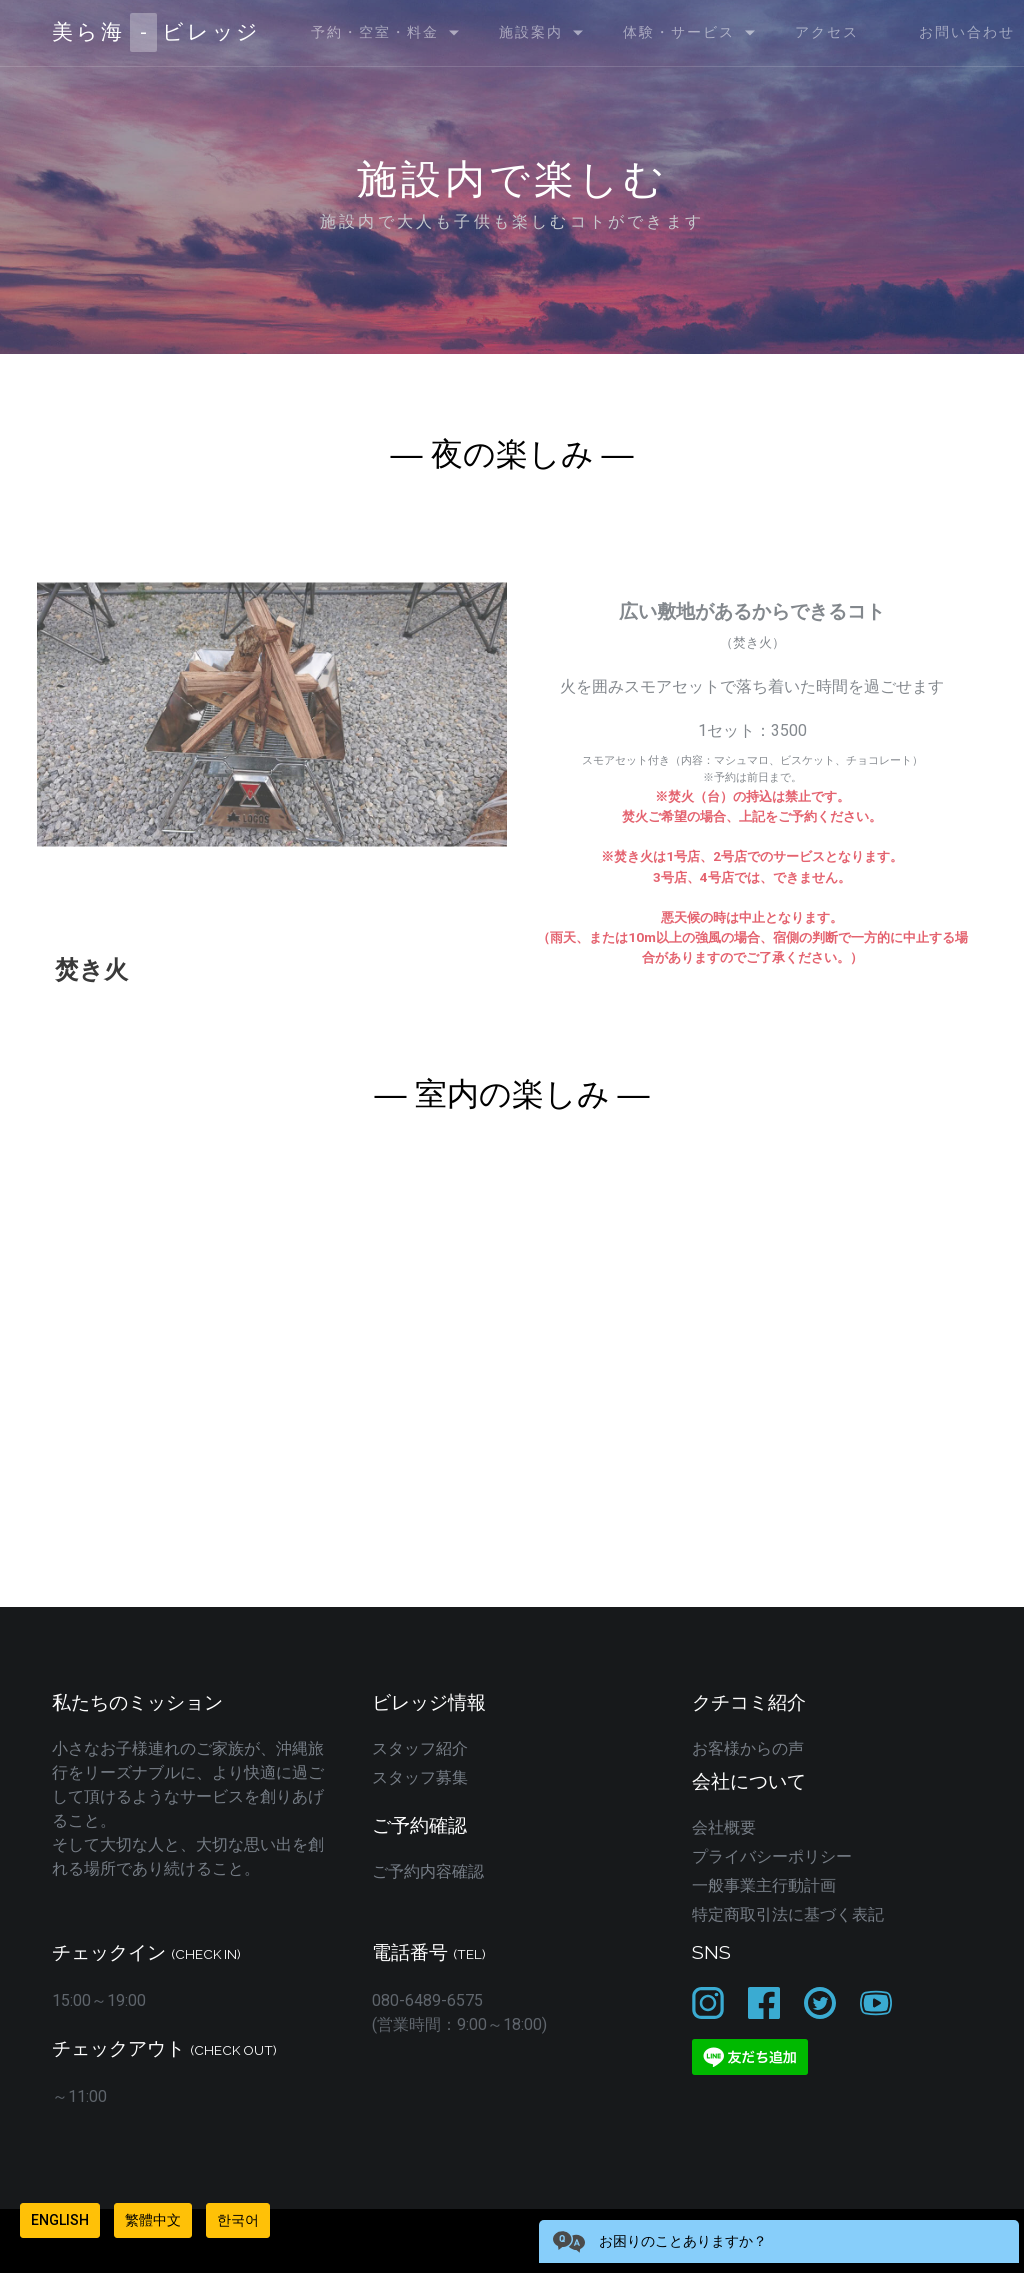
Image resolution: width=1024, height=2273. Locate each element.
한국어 (238, 2220)
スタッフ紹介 (420, 1748)
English (60, 2220)
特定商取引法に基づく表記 (788, 1914)
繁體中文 (153, 2220)
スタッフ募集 (420, 1777)
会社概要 (724, 1827)
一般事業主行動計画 (764, 1885)
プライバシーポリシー (772, 1856)
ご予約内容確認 (428, 1871)
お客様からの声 (748, 1748)
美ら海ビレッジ (156, 32)
